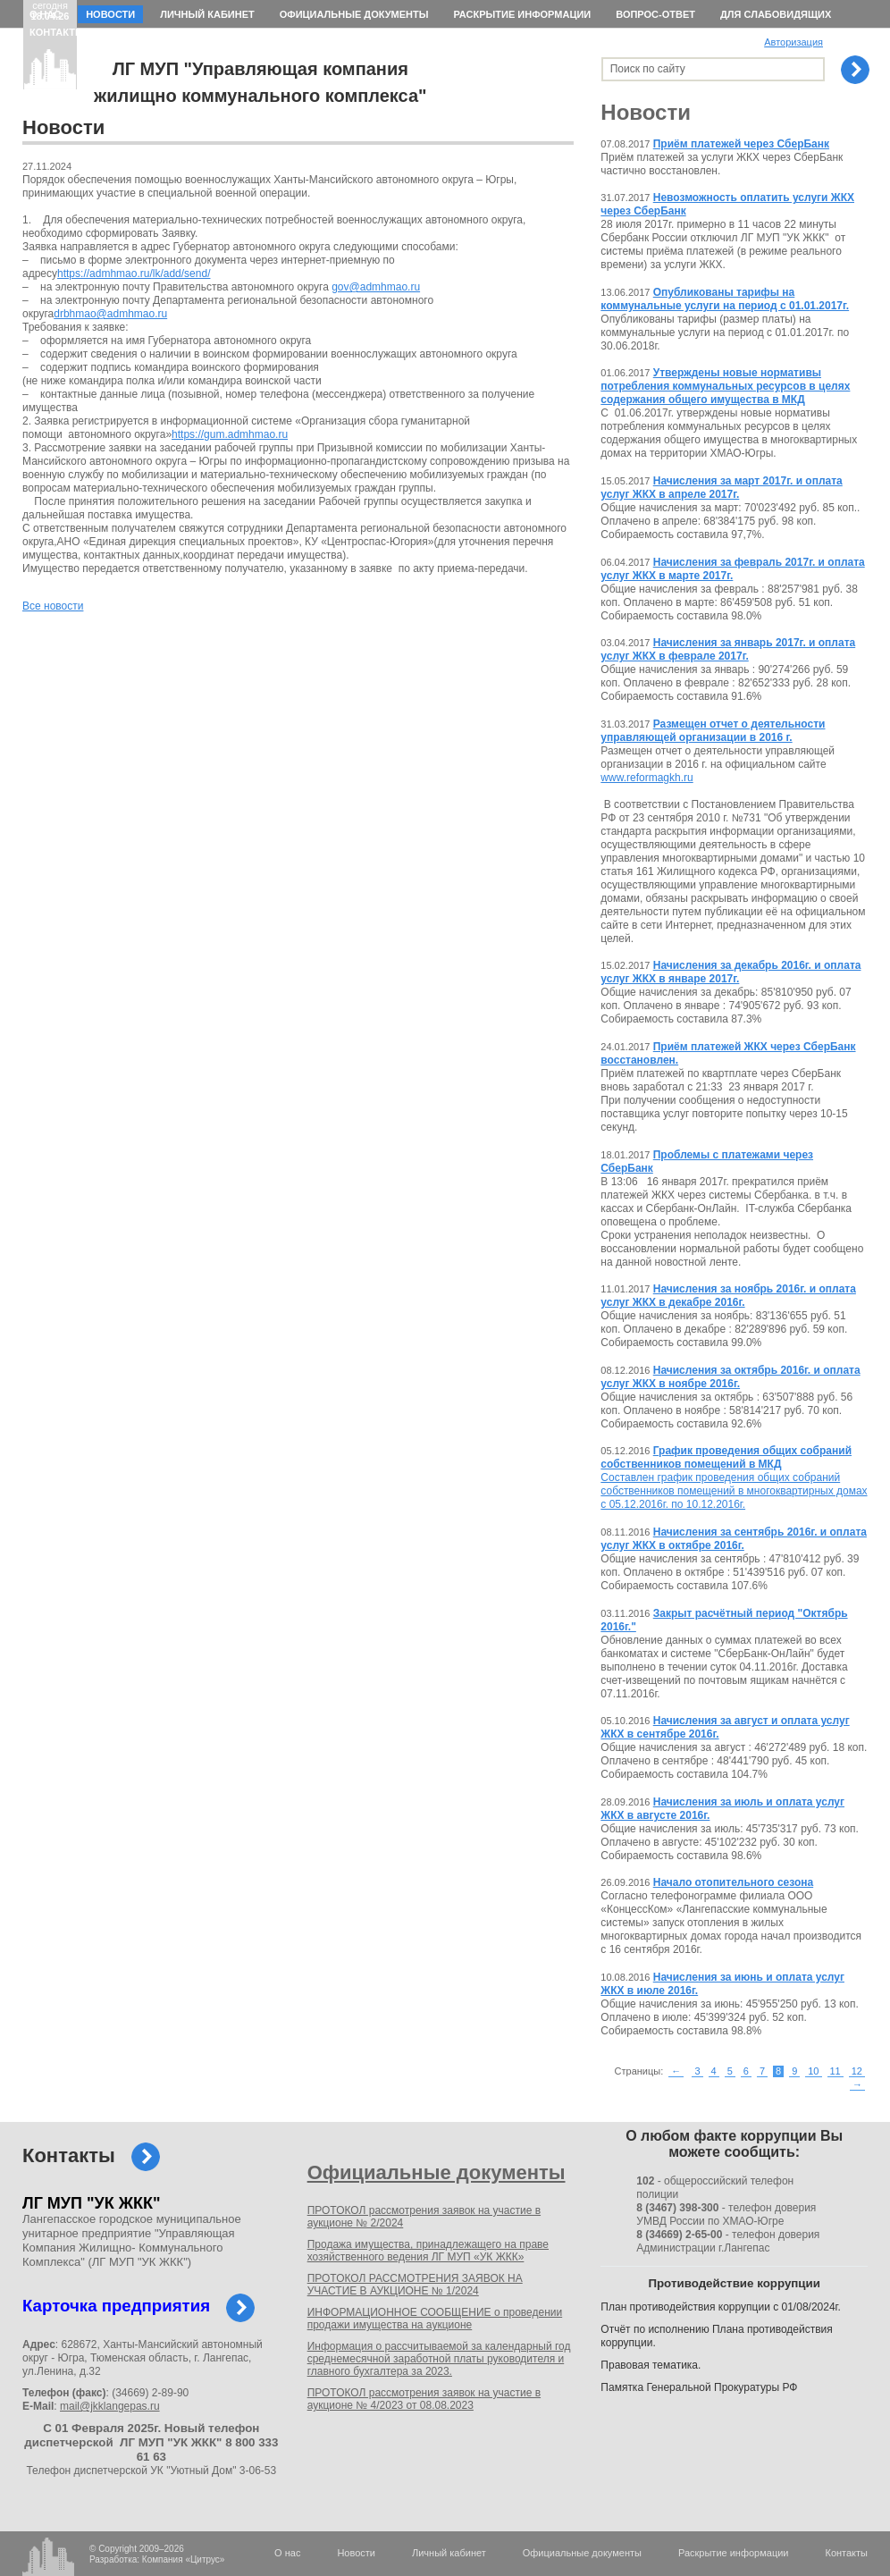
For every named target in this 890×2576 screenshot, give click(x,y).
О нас (45, 14)
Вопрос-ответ (655, 14)
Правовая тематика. (650, 2365)
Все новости (52, 606)
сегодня (50, 10)
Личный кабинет (207, 14)
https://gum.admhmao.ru (230, 434)
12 (857, 2071)
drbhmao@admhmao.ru (110, 313)
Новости (110, 14)
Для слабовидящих (775, 14)
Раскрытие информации (522, 14)
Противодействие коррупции (734, 2283)
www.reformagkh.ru (646, 777)
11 (835, 2071)
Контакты (57, 32)
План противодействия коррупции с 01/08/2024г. (720, 2307)
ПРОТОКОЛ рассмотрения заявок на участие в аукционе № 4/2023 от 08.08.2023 (424, 2399)
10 (813, 2071)
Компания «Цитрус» (183, 2559)
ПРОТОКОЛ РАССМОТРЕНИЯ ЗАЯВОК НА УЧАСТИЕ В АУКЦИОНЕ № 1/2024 (415, 2284)
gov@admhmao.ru (376, 287)
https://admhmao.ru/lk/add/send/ (133, 273)
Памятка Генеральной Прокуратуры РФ (698, 2387)
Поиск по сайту (647, 69)
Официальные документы (354, 14)
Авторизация (793, 42)
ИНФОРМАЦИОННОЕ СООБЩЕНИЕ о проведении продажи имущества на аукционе (435, 2318)
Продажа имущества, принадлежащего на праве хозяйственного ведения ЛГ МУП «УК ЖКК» (428, 2250)
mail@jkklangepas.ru (110, 2406)
